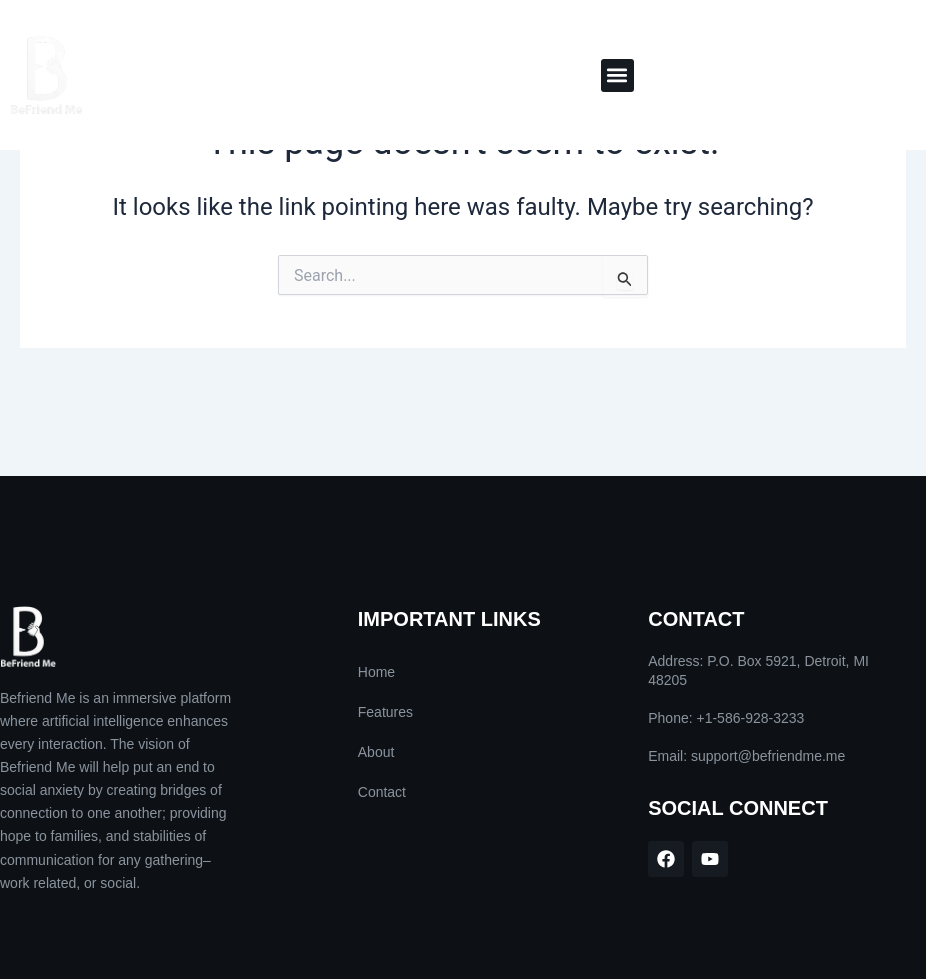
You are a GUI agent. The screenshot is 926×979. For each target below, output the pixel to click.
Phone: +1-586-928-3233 (726, 718)
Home (376, 672)
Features (385, 712)
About (376, 752)
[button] (617, 75)
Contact (382, 792)
